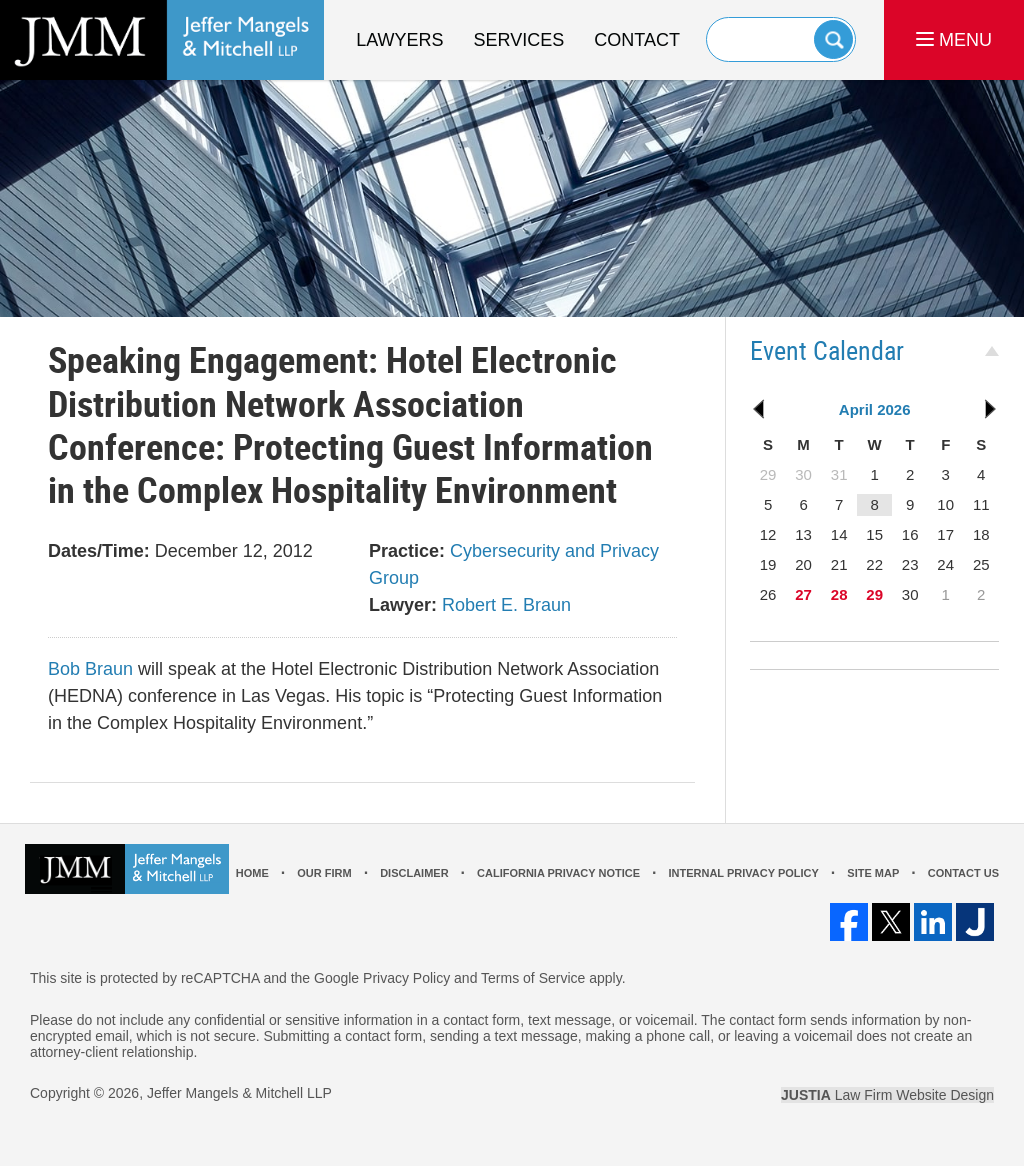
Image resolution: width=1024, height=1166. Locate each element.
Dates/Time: (99, 551)
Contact (637, 40)
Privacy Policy (406, 978)
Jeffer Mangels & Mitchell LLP (239, 1093)
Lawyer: (403, 605)
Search (833, 39)
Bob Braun (90, 669)
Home (252, 873)
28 (839, 594)
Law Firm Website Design (887, 1095)
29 (874, 594)
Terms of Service (533, 978)
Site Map (873, 873)
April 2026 (875, 409)
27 (803, 594)
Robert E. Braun (506, 605)
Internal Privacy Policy (743, 873)
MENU (954, 40)
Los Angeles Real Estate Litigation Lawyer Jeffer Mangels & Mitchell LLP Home (162, 40)
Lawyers (399, 40)
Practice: (407, 551)
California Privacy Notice (558, 873)
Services (519, 40)
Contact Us (963, 873)
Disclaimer (414, 873)
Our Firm (324, 873)
